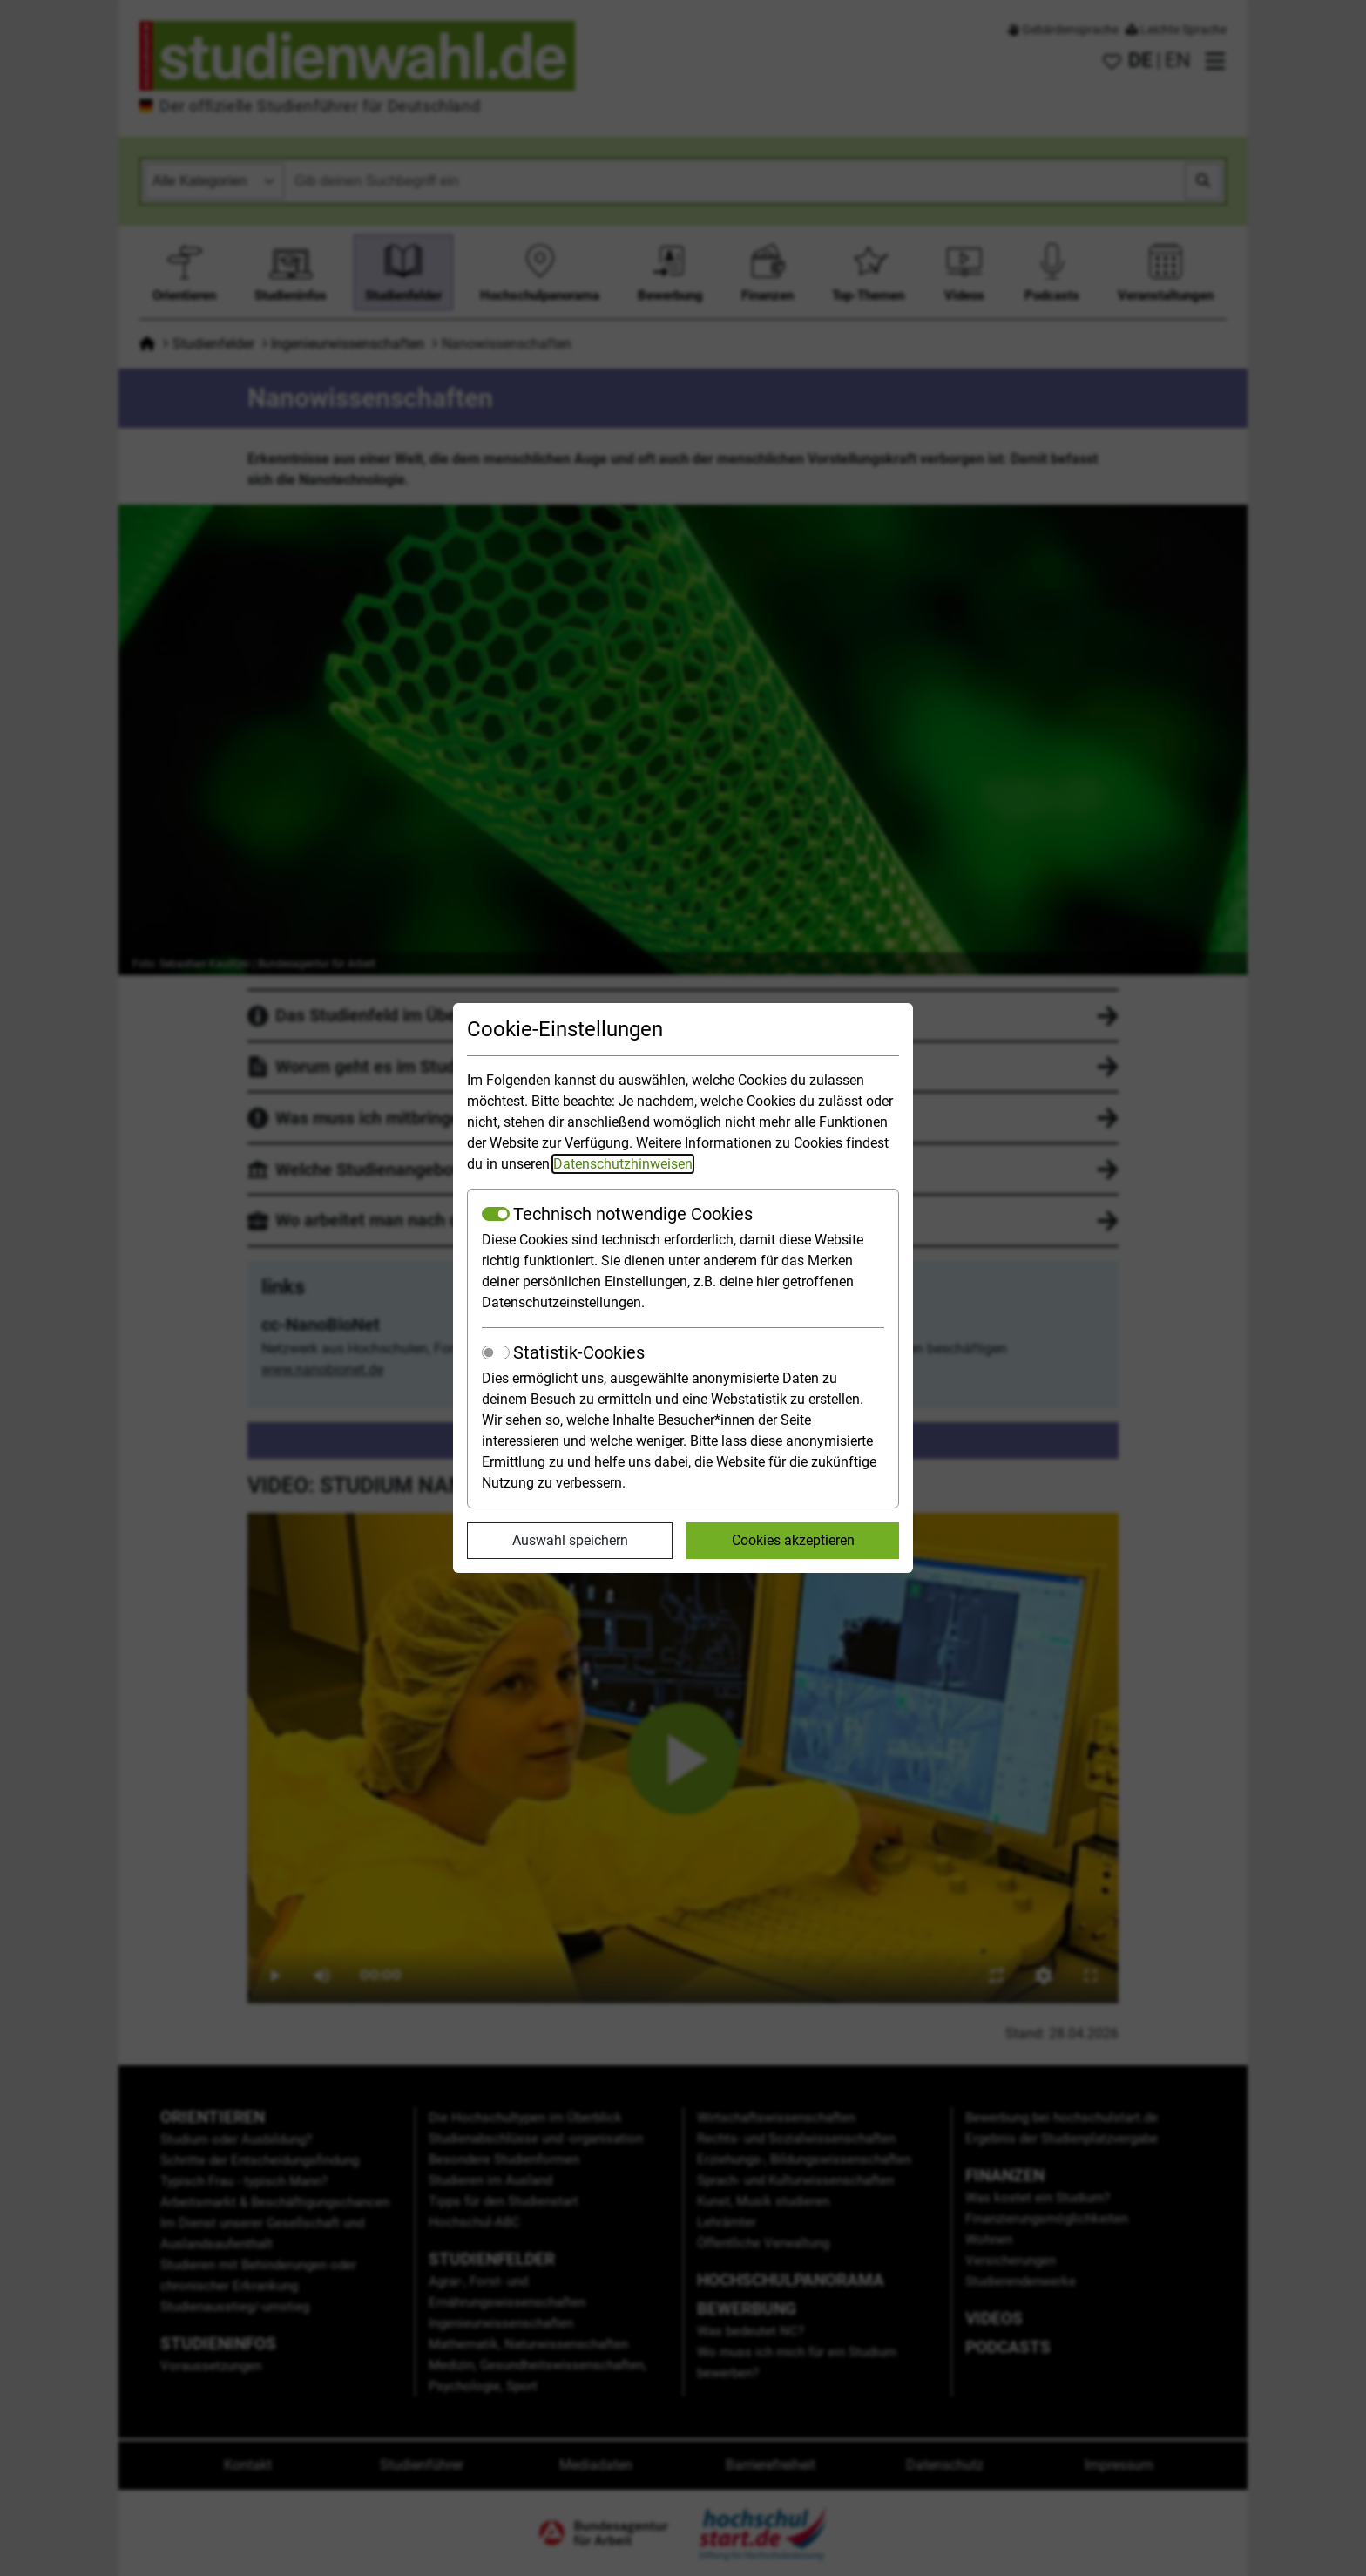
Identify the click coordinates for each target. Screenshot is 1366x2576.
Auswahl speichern (570, 1540)
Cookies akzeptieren (793, 1540)
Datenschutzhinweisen (623, 1164)
